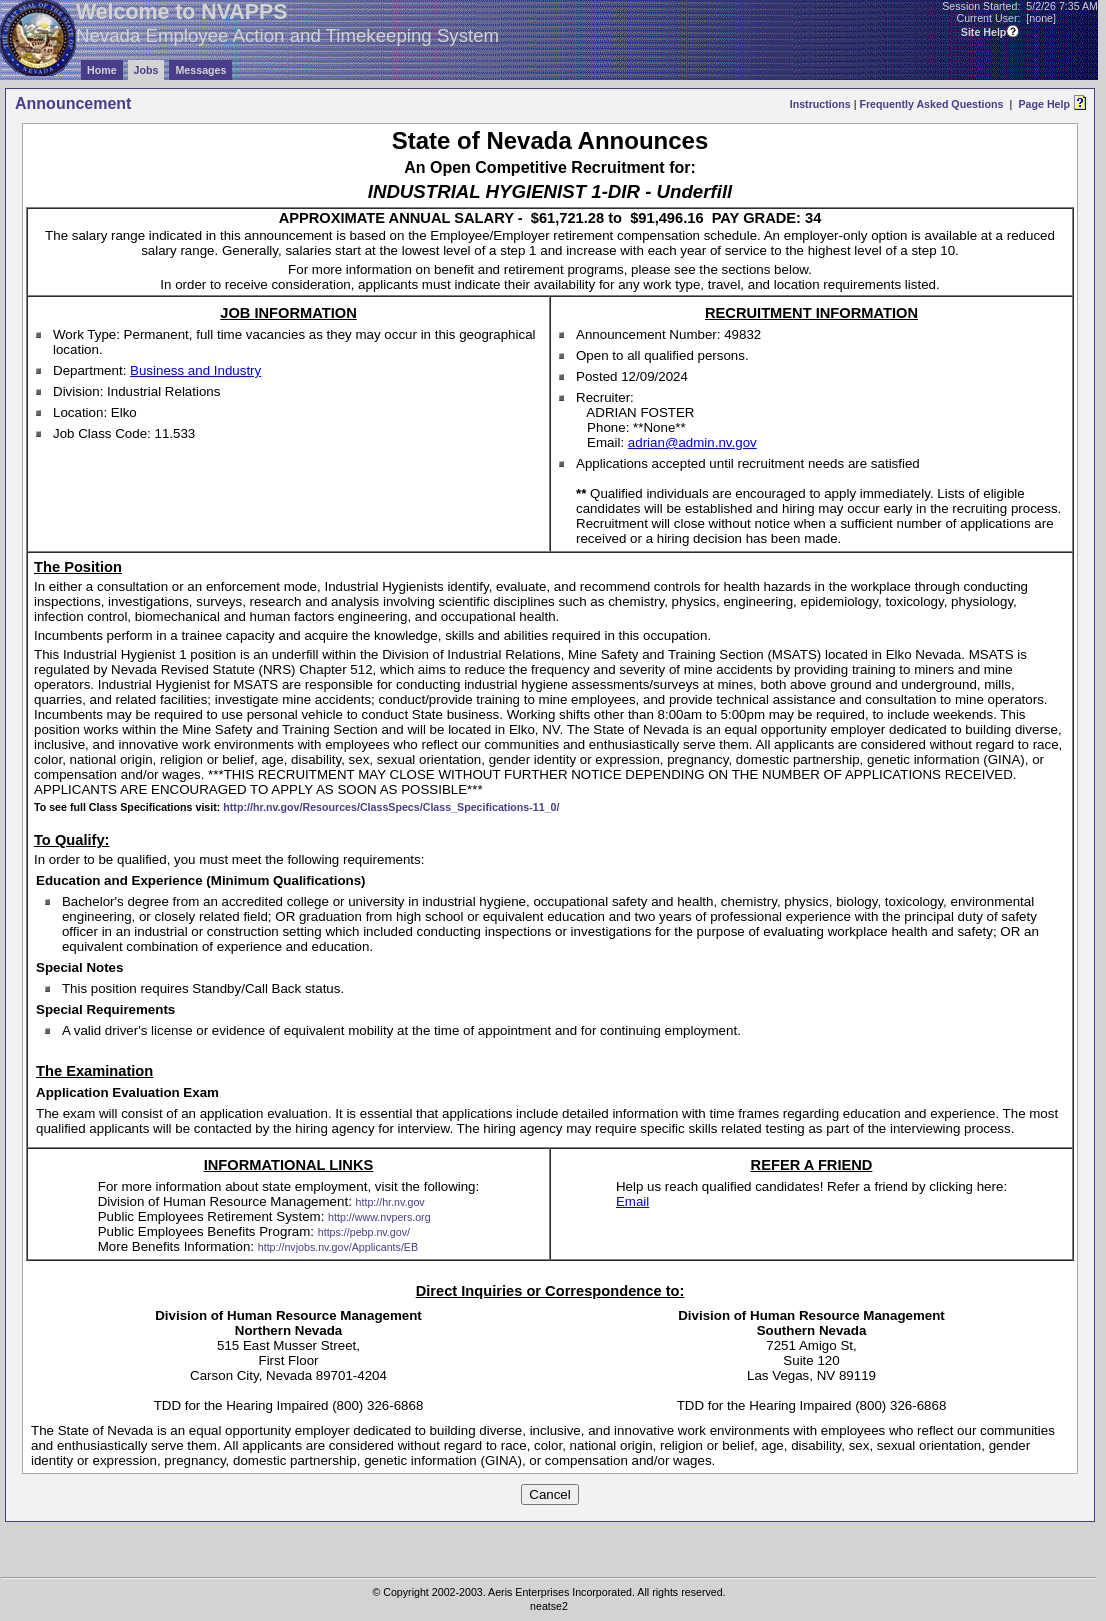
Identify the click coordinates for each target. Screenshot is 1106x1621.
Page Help (1044, 104)
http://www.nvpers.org (379, 1217)
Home (102, 70)
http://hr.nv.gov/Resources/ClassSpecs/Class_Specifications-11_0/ (391, 807)
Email (632, 1201)
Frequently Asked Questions (931, 104)
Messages (200, 70)
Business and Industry (195, 370)
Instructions (820, 104)
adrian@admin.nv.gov (692, 442)
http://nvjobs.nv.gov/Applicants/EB (338, 1247)
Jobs (146, 70)
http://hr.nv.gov (390, 1202)
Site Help (984, 32)
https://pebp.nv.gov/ (364, 1232)
